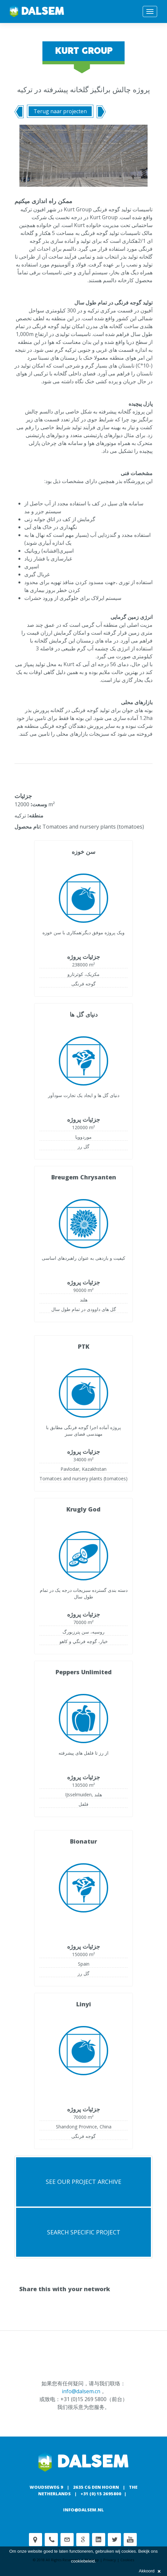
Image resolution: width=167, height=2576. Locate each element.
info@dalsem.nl (83, 2510)
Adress (35, 2539)
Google (82, 2539)
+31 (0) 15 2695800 (101, 2494)
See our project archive (83, 2181)
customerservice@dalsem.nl (67, 2539)
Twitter (114, 2539)
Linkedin (98, 2539)
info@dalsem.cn (81, 2391)
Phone (51, 2539)
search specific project (83, 2232)
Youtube (130, 2539)
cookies (128, 2551)
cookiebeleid (83, 2561)
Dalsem (37, 11)
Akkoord (149, 2570)
